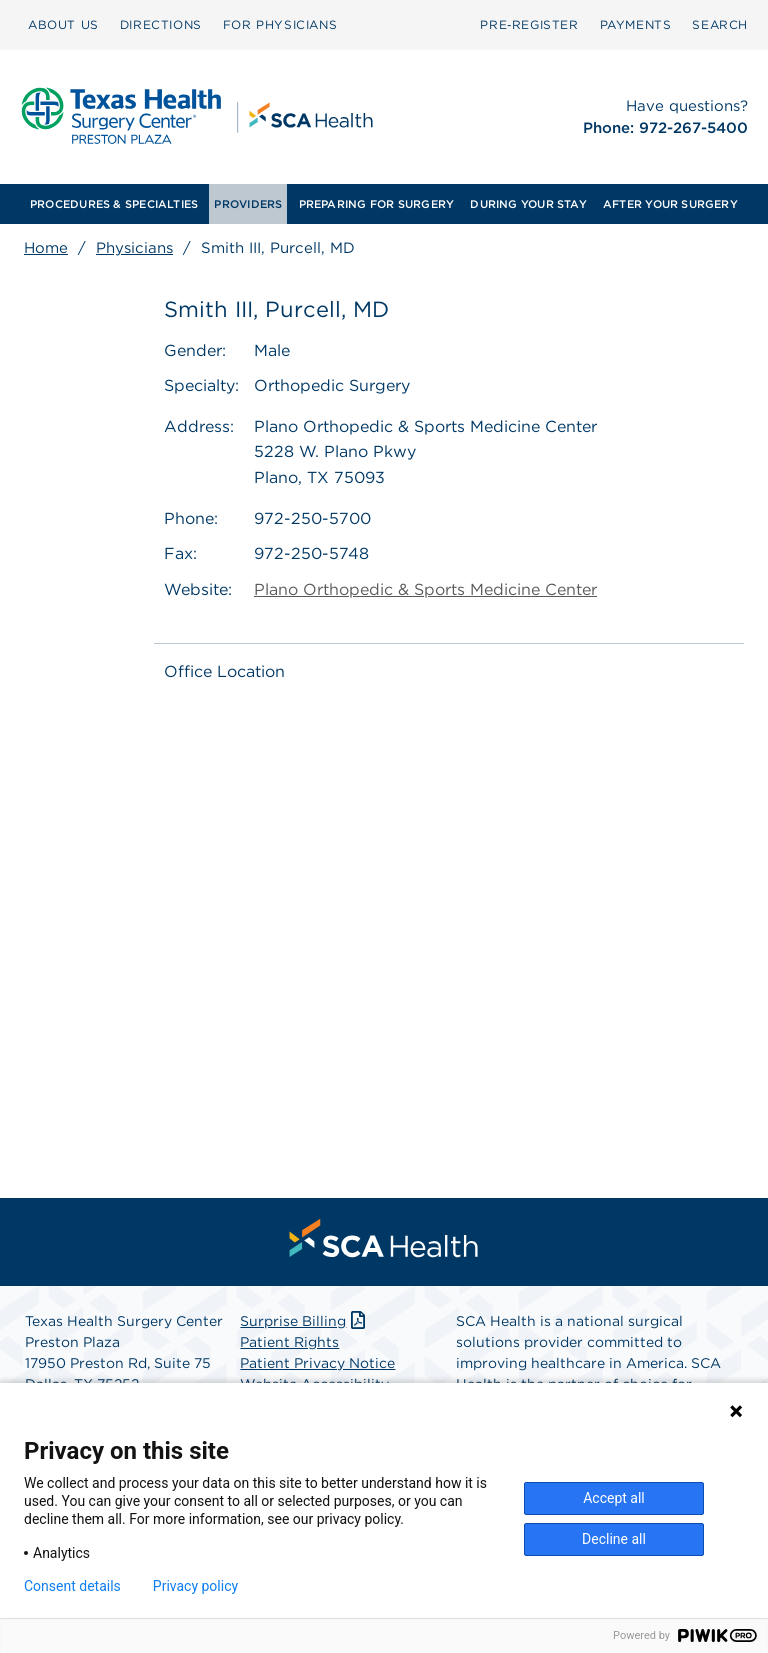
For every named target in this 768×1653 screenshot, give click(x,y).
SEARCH (720, 24)
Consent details (72, 1586)
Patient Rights (289, 1342)
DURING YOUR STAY (528, 204)
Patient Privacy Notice (317, 1363)
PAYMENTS (636, 24)
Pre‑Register (529, 24)
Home (46, 248)
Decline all (614, 1539)
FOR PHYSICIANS (280, 24)
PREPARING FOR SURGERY (377, 204)
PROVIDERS (248, 204)
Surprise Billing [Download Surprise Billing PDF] (304, 1321)
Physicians (134, 248)
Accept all (614, 1498)
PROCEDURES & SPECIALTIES (114, 204)
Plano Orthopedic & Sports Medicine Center (425, 589)
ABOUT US (63, 24)
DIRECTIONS (161, 24)
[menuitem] (63, 25)
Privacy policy (195, 1586)
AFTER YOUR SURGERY (670, 204)
